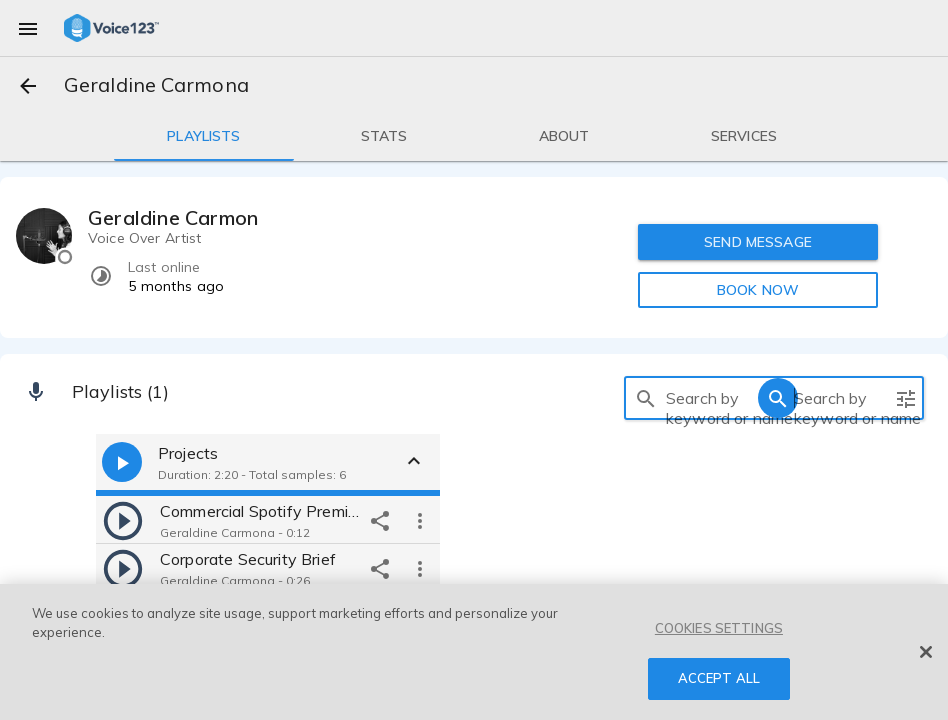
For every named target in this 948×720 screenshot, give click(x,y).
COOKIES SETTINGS (719, 628)
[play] (123, 520)
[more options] (420, 520)
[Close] (926, 652)
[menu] (28, 28)
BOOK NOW (758, 290)
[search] (646, 398)
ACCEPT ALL (719, 678)
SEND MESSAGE (758, 242)
